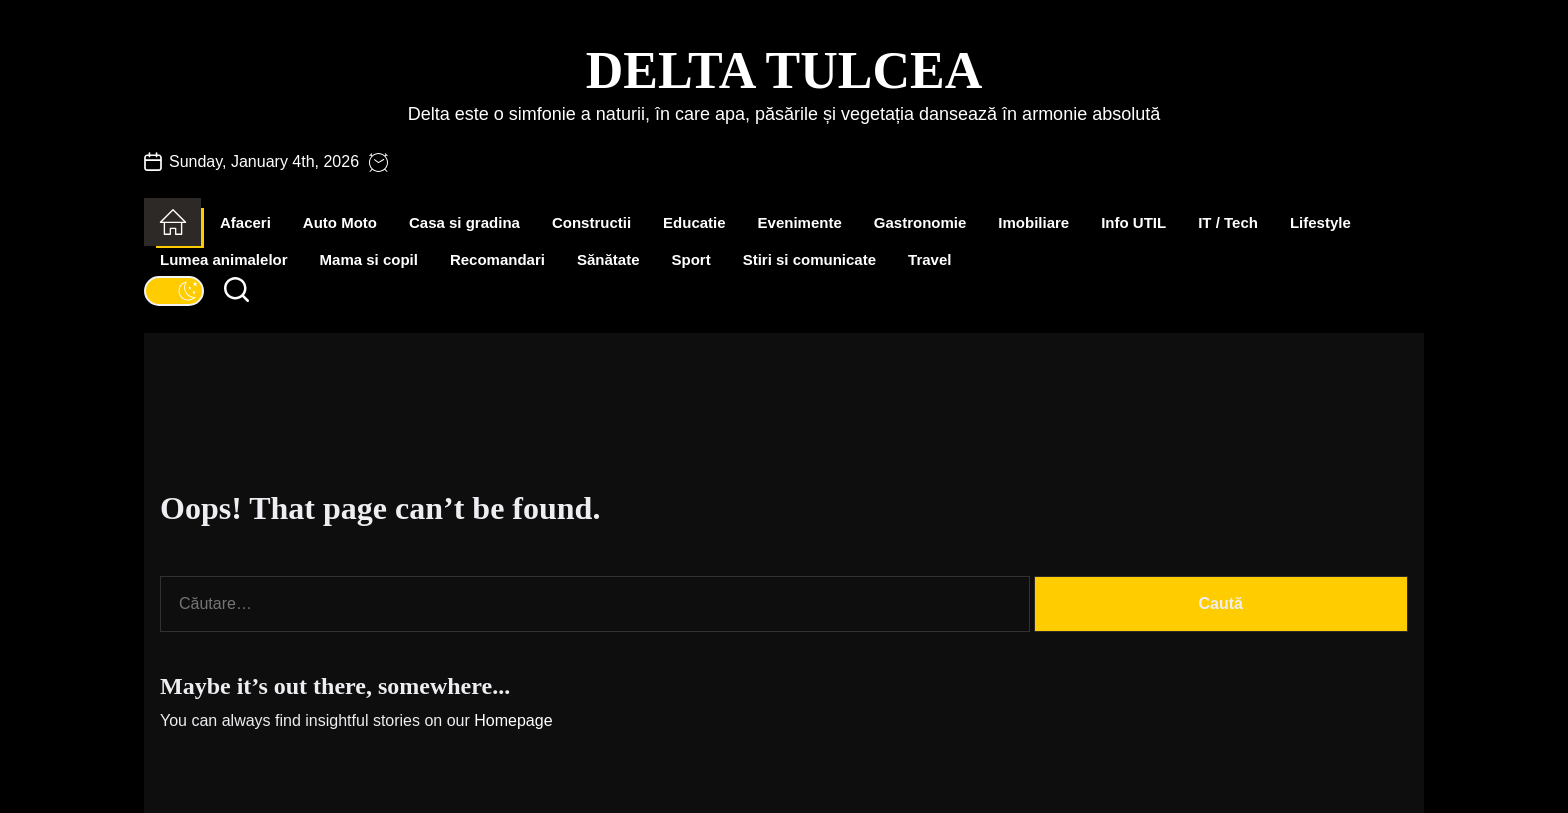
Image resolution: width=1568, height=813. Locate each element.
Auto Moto (340, 222)
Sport (691, 259)
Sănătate (608, 259)
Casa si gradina (464, 222)
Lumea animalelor (224, 259)
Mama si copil (369, 259)
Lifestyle (1320, 222)
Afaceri (245, 222)
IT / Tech (1228, 222)
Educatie (694, 222)
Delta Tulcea (784, 70)
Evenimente (800, 222)
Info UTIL (1133, 222)
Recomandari (497, 259)
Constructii (591, 222)
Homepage (513, 720)
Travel (929, 259)
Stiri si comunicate (809, 259)
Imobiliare (1033, 222)
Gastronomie (920, 222)
